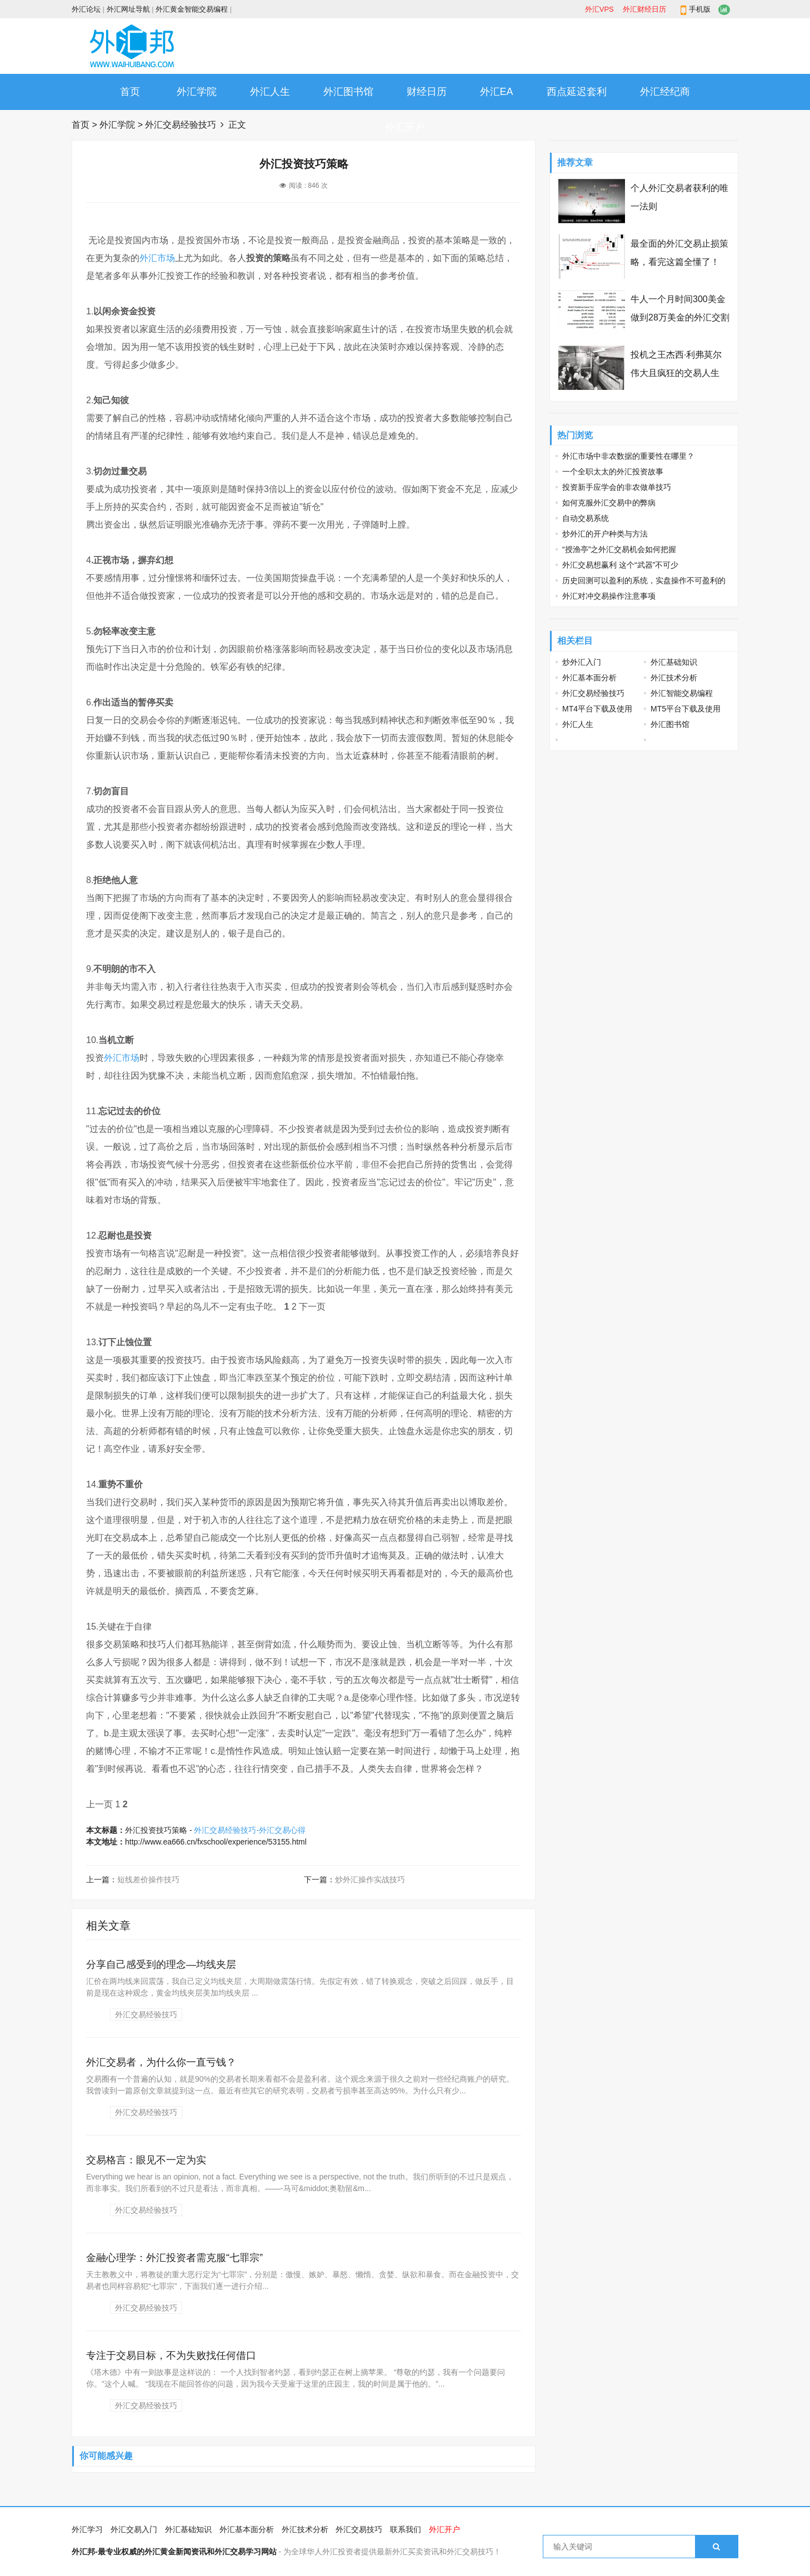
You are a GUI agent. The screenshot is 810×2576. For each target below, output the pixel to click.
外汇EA (496, 91)
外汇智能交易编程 (682, 693)
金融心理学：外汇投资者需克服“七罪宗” (174, 2257)
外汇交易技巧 (359, 2529)
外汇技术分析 (674, 677)
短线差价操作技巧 (148, 1879)
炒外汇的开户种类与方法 (605, 533)
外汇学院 (197, 91)
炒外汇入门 (581, 662)
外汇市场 (157, 258)
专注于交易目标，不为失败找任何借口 (171, 2355)
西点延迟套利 (577, 91)
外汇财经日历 (644, 9)
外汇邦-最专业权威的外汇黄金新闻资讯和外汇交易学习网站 (174, 2551)
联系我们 (405, 2529)
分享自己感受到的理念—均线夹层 (161, 1964)
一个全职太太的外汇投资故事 (612, 471)
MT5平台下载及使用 (686, 708)
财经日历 (427, 91)
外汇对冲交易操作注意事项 (609, 596)
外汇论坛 (86, 9)
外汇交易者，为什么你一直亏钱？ (161, 2062)
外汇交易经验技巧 (180, 124)
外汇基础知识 (674, 662)
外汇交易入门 (134, 2529)
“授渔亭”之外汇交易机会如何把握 (619, 549)
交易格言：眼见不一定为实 (146, 2160)
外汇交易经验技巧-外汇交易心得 (250, 1830)
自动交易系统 (585, 518)
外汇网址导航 (128, 9)
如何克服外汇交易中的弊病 (609, 502)
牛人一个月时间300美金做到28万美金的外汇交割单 (680, 317)
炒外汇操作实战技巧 (370, 1879)
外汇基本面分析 (589, 677)
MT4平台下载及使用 (597, 708)
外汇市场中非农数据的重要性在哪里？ (628, 456)
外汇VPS (599, 9)
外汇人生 (270, 91)
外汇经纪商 (665, 91)
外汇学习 (87, 2529)
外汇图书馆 (348, 91)
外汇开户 (405, 127)
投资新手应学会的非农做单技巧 (616, 487)
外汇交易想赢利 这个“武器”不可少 (620, 564)
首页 (130, 91)
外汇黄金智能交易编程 (192, 9)
